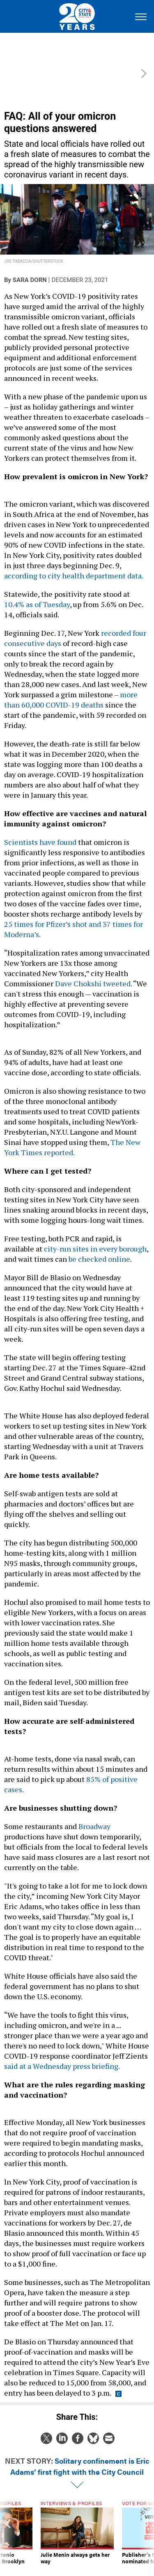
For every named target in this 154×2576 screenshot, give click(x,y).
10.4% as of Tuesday (37, 586)
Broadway (94, 1808)
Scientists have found (40, 824)
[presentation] (8, 2521)
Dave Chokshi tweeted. (93, 965)
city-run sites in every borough (95, 1231)
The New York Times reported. (72, 1129)
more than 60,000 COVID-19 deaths (71, 681)
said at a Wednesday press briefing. (62, 2048)
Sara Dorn (30, 262)
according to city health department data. (74, 557)
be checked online (99, 1241)
